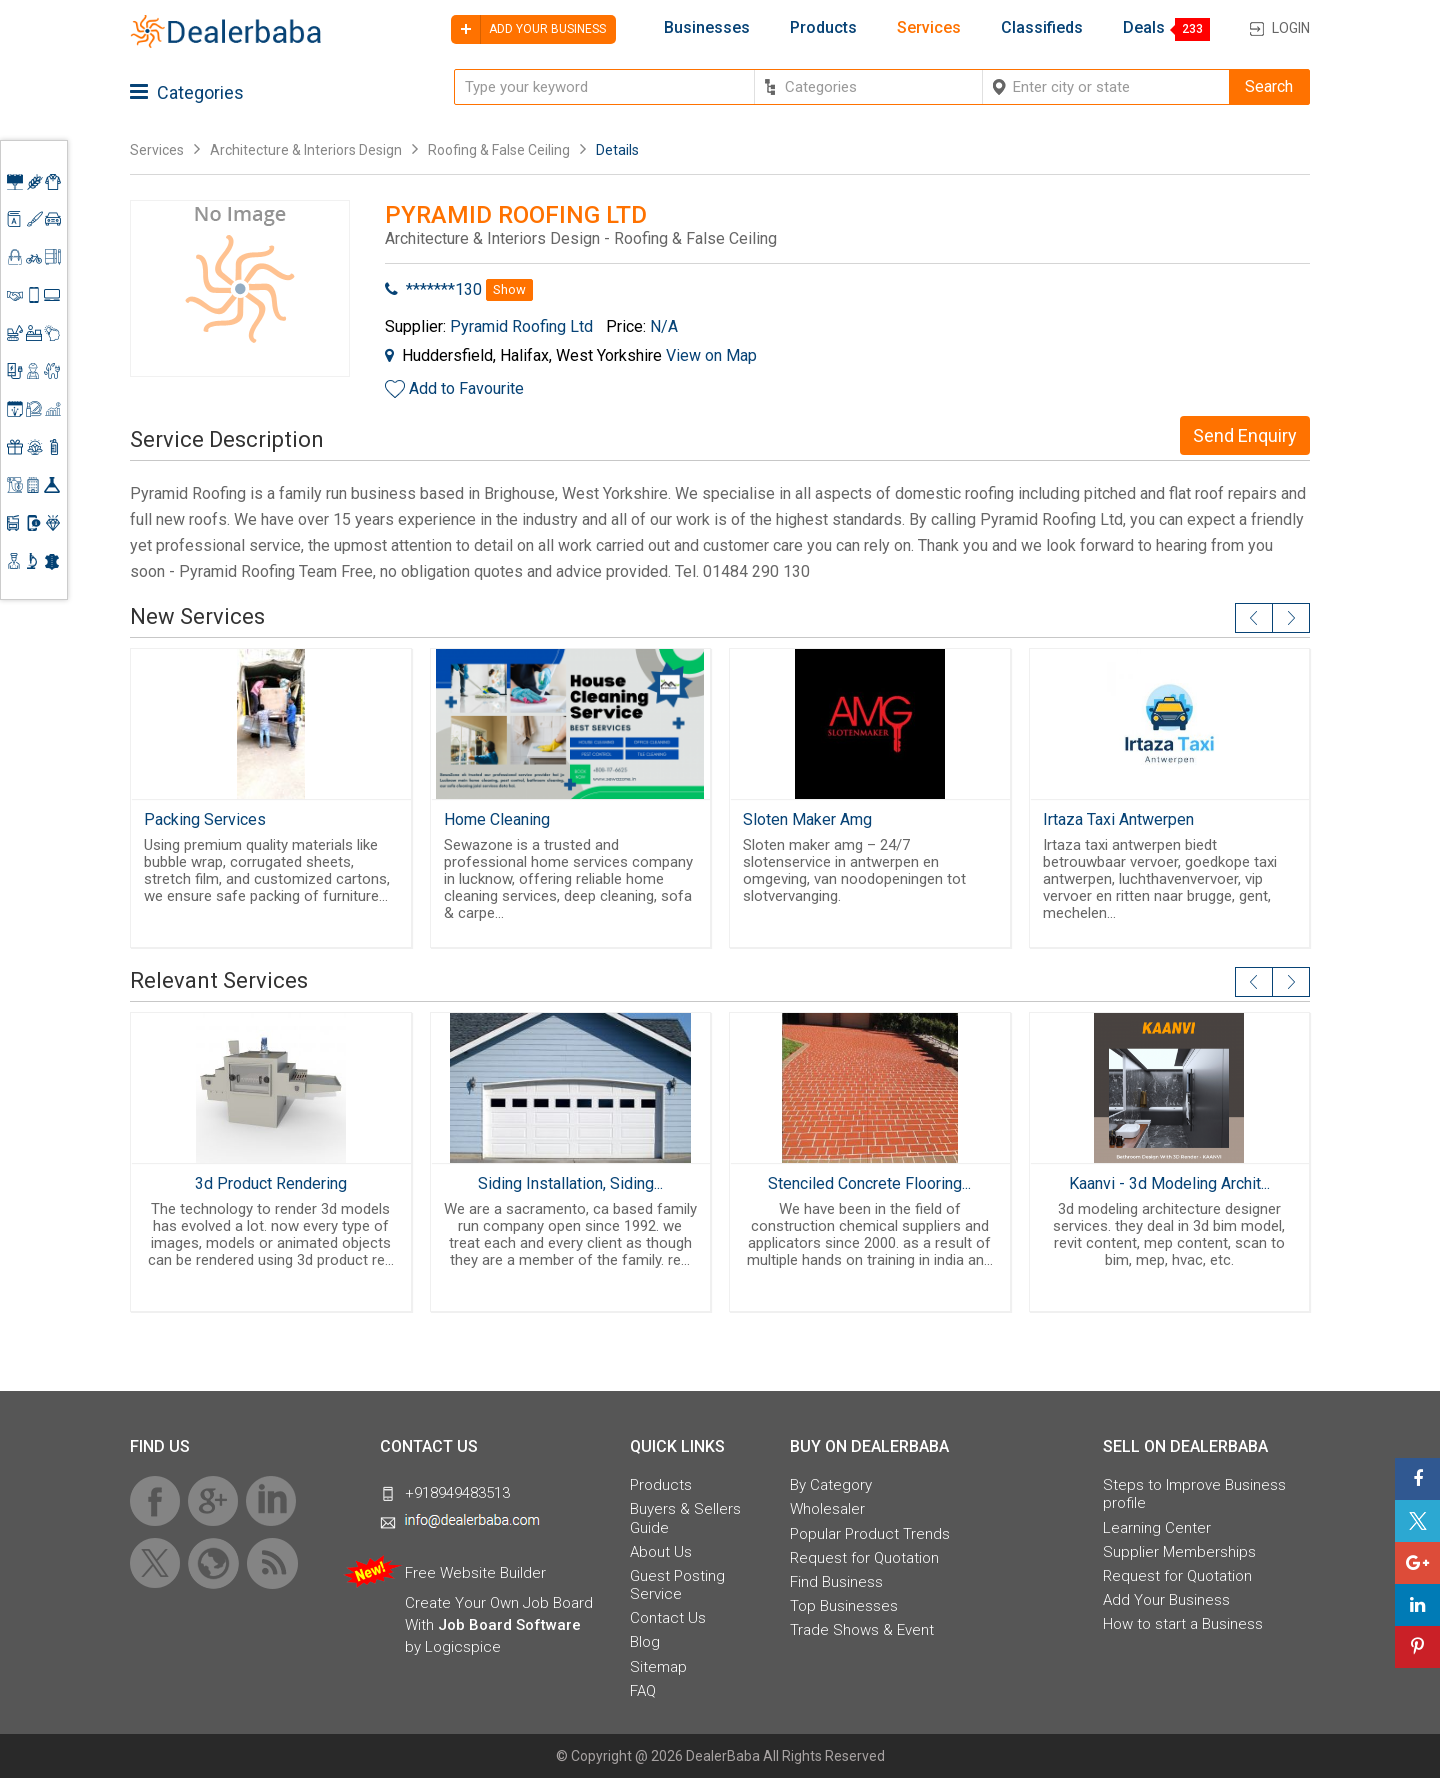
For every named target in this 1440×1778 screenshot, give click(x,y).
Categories (187, 92)
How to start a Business (1183, 1624)
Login (1291, 28)
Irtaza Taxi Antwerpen (1118, 819)
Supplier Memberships (1179, 1552)
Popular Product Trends (870, 1534)
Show (509, 289)
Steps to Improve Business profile (1194, 1494)
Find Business (836, 1582)
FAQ (643, 1691)
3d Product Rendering (271, 1183)
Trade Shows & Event (862, 1630)
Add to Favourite (466, 388)
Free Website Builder (475, 1573)
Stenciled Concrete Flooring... (869, 1183)
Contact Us (668, 1618)
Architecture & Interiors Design (306, 150)
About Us (661, 1552)
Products (823, 28)
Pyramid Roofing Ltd (521, 326)
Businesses (707, 28)
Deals (1144, 28)
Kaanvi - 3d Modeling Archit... (1169, 1183)
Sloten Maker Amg (807, 819)
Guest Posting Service (677, 1585)
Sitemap (658, 1667)
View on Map (711, 355)
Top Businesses (844, 1606)
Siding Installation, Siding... (570, 1183)
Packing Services (205, 819)
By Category (831, 1485)
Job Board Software (509, 1625)
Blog (645, 1642)
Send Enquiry (1245, 435)
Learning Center (1157, 1528)
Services (929, 28)
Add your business (528, 29)
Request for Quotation (864, 1558)
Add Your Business (1166, 1600)
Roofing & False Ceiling (499, 150)
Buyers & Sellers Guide (685, 1518)
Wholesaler (827, 1509)
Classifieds (1042, 28)
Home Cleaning (497, 819)
